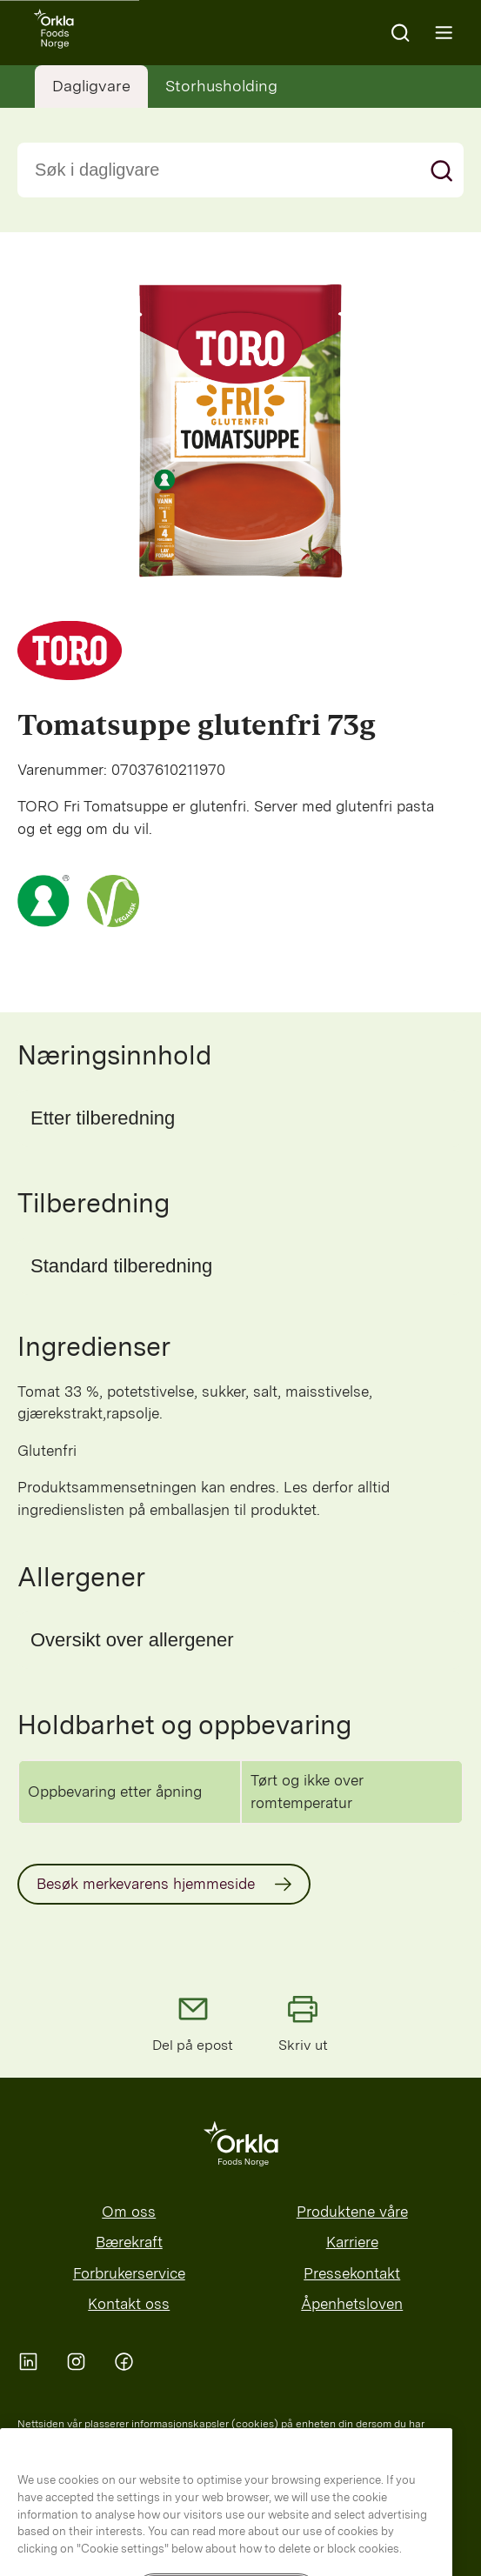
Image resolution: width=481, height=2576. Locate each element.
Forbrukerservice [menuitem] (129, 2273)
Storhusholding (221, 86)
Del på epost (192, 2022)
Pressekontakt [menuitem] (352, 2273)
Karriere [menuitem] (352, 2242)
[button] (240, 1118)
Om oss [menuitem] (129, 2211)
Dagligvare (91, 86)
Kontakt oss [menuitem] (129, 2303)
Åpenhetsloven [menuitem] (352, 2303)
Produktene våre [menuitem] (352, 2211)
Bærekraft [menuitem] (129, 2242)
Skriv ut (303, 2022)
